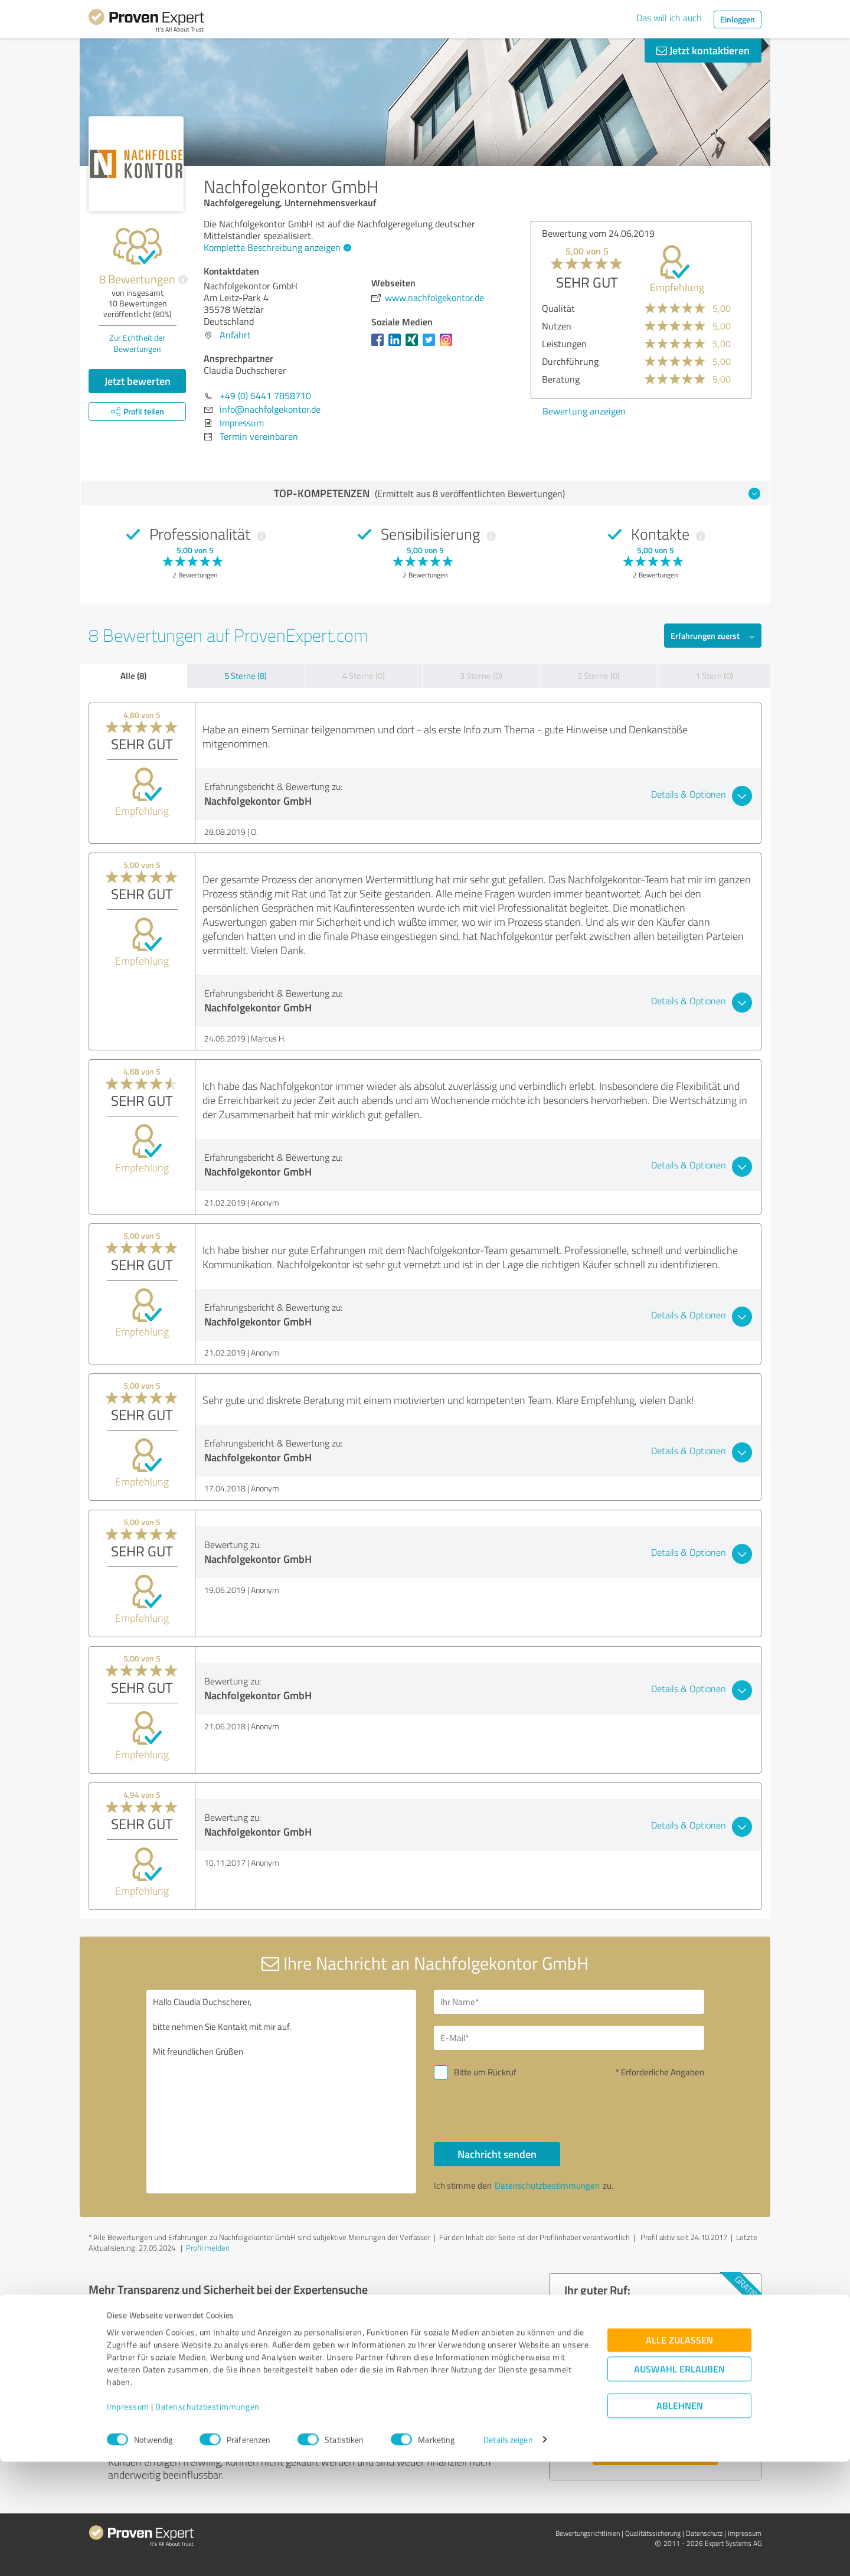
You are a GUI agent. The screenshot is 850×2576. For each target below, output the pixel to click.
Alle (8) (133, 675)
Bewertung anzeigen (584, 410)
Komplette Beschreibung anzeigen (276, 247)
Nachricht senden (497, 2154)
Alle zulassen (679, 2454)
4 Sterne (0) (363, 676)
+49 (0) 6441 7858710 (265, 395)
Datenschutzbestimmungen (207, 2520)
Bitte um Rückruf (485, 2072)
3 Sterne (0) (481, 676)
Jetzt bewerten (137, 380)
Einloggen (737, 19)
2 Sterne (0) (598, 676)
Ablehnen (679, 2519)
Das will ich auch (669, 17)
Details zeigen (507, 2553)
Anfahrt (235, 334)
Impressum (128, 2520)
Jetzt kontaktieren (703, 50)
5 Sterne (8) (245, 676)
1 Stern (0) (714, 676)
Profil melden (208, 2247)
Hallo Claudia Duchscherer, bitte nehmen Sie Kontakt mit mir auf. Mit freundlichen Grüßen (281, 2091)
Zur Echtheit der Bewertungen (137, 343)
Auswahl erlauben (679, 2483)
